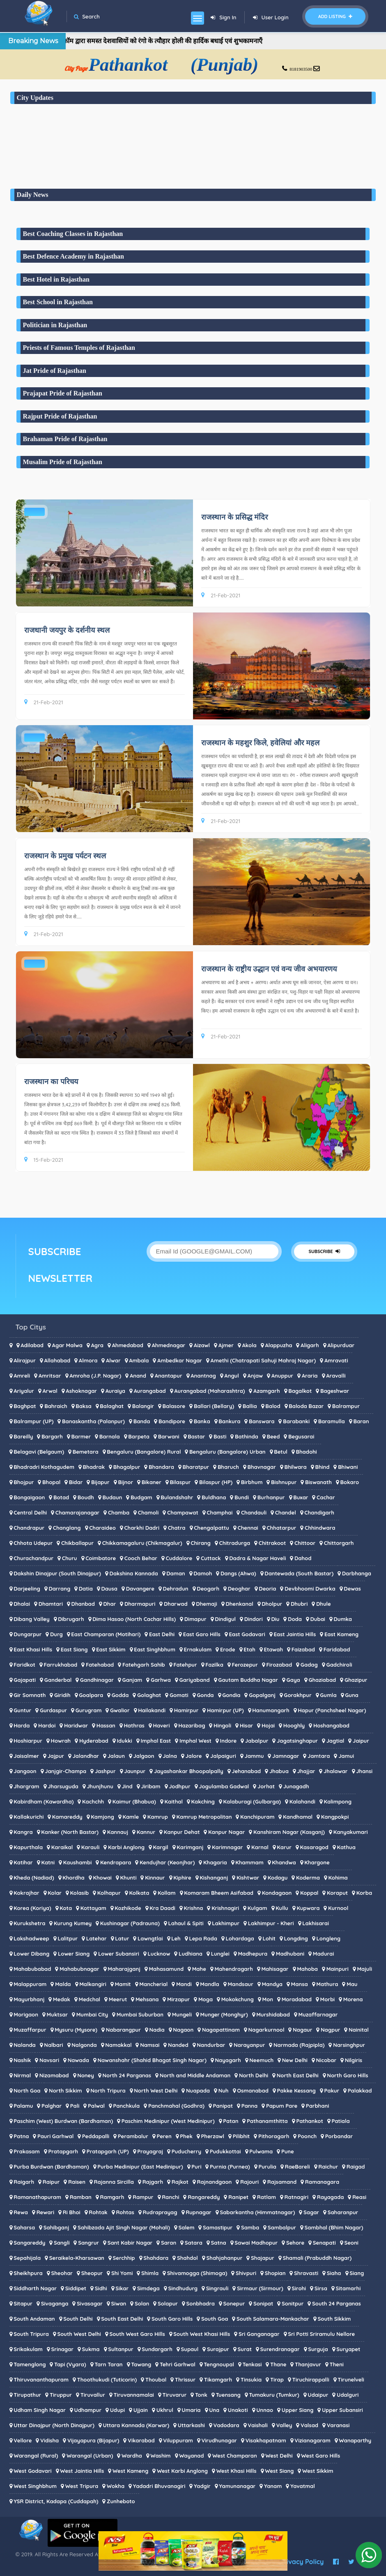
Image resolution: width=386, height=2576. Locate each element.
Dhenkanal (239, 1603)
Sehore (295, 2242)
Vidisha (49, 2440)
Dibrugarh (71, 1619)
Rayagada (330, 2197)
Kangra (23, 1832)
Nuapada (198, 2090)
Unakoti (238, 2410)
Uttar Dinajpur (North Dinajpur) (54, 2425)
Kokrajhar (26, 1892)
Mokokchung (237, 1999)
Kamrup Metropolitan (204, 1816)
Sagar (311, 2212)
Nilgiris (353, 2060)
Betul (280, 1451)
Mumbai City (92, 2014)
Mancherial (153, 1984)
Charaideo (102, 1527)
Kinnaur (155, 1877)
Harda (22, 1725)
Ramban (81, 2197)
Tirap (277, 2379)
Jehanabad (246, 1771)
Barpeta (138, 1436)
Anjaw (255, 1375)
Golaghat (149, 1695)
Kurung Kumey (73, 1923)
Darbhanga (356, 1573)
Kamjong (102, 1816)
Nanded (178, 2045)
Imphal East (155, 1740)
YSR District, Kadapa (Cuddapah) (56, 2501)
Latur (122, 1938)
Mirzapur (178, 1999)
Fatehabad (100, 1664)
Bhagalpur (126, 1467)
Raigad (356, 2166)
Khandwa (284, 1862)
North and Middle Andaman (195, 2075)
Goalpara (91, 1695)
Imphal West (195, 1740)
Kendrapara (115, 1862)
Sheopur (92, 2273)
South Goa (214, 2318)
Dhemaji (206, 1603)
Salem (186, 2227)
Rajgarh (152, 2181)
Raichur (328, 2166)
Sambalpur (282, 2227)
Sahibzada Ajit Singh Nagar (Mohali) (124, 2227)
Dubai (317, 1619)
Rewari (45, 2212)
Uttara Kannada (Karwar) (136, 2425)
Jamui (346, 1756)
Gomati (179, 1695)
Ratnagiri (296, 2197)
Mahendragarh (233, 1969)
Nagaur (302, 2029)
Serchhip (124, 2258)
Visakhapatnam (266, 2440)
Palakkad (360, 2090)
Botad (61, 1497)
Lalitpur (67, 1938)
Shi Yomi (122, 2273)
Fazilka (214, 1664)
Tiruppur (61, 2394)
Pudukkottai (225, 2151)
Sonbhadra (200, 2303)
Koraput (337, 1892)
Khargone (316, 1862)
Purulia (267, 2166)
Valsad (309, 2425)
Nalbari (53, 2045)
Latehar (96, 1938)
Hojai (268, 1725)
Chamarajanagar (77, 1512)
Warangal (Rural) (36, 2455)
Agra (97, 1345)
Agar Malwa (67, 1345)
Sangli (62, 2242)
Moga (205, 1999)
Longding (296, 1938)
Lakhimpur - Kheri (271, 1923)
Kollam (167, 1892)
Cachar (326, 1497)
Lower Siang (74, 1953)
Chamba (118, 1512)
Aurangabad (150, 1390)
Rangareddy (204, 2197)
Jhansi (364, 1771)
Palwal (96, 2105)
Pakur (332, 2090)
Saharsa (24, 2227)
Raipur (51, 2181)
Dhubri (299, 1603)
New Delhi (295, 2060)
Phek (186, 2136)
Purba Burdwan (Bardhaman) (51, 2166)
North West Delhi (155, 2090)
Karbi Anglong (126, 1847)
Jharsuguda (63, 1786)
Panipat (223, 2105)
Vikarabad (141, 2440)
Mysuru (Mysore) (76, 2029)
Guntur (22, 1710)
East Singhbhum (154, 1649)
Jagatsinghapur (297, 1740)
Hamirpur (186, 1710)
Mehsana (147, 1999)
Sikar (122, 2288)
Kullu (282, 1908)
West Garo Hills (320, 2455)
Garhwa (161, 1679)
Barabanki (296, 1421)
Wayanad (191, 2455)
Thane (278, 2364)
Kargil (160, 1847)
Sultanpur (120, 2349)
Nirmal (22, 2075)
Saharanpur (343, 2212)
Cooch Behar (140, 1558)
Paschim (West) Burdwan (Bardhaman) (63, 2121)
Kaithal (174, 1801)
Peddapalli (95, 2136)
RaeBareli (297, 2166)
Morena (353, 1999)
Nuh (223, 2090)
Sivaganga (55, 2303)
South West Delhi (79, 2334)
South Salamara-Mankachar (273, 2318)
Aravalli (335, 1375)
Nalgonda (83, 2045)
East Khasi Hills (33, 1649)
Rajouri (249, 2181)
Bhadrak (94, 1467)
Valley (284, 2425)
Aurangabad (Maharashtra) (209, 1390)
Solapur (168, 2303)
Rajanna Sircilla (114, 2181)
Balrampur (346, 1406)
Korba (364, 1892)
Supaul (190, 2349)
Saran (168, 2242)
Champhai (219, 1512)
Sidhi (101, 2288)
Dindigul (225, 1619)
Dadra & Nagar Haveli (257, 1558)
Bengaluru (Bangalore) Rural (144, 1451)
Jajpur (56, 1756)
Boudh (86, 1497)
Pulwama (261, 2151)
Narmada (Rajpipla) (299, 2045)
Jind (127, 1786)
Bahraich (55, 1406)
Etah (249, 1649)
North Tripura (107, 2090)
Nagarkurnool (266, 2029)
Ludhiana (190, 1953)
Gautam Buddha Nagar (248, 1679)
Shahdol (187, 2258)
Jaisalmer (26, 1756)
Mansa (299, 1984)
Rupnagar (198, 2212)
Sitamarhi (348, 2288)
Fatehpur (185, 1664)
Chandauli (254, 1512)
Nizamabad (54, 2075)
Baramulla (331, 1421)
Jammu (254, 1756)
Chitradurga (234, 1543)
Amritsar (50, 1375)
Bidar (76, 1482)
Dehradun (175, 1588)
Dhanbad (83, 1603)
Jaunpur (134, 1771)
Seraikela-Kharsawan (76, 2258)
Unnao (264, 2410)
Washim (160, 2455)
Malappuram (30, 1984)
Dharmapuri (139, 1603)
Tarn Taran (108, 2364)
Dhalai (22, 1603)
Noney (85, 2075)
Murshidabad (273, 2014)
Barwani (168, 1436)
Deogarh (208, 1588)
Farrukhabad (61, 1664)
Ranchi (170, 2197)
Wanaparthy (355, 2440)
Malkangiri (92, 1984)
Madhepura (252, 1953)
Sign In (223, 17)
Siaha (334, 2273)
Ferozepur (244, 1664)
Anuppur (282, 1375)
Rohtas (125, 2212)
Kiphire (182, 1877)
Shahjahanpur (225, 2258)
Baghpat (25, 1406)
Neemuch (261, 2060)
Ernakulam (198, 1649)
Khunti (128, 1877)
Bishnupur (283, 1482)
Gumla (328, 1695)
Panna (249, 2105)
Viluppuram (178, 2440)
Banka (202, 1421)
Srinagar (62, 2349)
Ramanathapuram (37, 2197)
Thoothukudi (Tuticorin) (107, 2379)
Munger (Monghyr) (224, 2014)
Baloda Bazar (306, 1406)
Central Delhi (30, 1512)
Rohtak (98, 2212)
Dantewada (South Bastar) (298, 1573)
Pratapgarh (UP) (108, 2151)
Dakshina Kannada (134, 1573)
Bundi (241, 1497)
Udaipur (318, 2394)
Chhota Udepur (33, 1543)
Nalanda (24, 2045)
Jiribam (150, 1786)
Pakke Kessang (296, 2090)
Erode (227, 1649)
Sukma (91, 2349)
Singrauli (217, 2288)
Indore (228, 1740)
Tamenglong (30, 2364)
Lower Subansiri (118, 1953)
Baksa (84, 1406)
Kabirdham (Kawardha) (44, 1801)
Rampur (143, 2197)
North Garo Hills (347, 2075)
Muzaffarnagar (318, 2014)
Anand (138, 1375)
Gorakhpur (297, 1695)
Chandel (285, 1512)
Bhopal (51, 1482)
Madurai (323, 1953)
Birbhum (252, 1482)
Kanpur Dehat (182, 1832)
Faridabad (337, 1649)
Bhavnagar (261, 1467)
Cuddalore (178, 1558)
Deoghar (239, 1588)
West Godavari (32, 2470)
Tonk (201, 2394)
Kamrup (157, 1816)
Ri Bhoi (71, 2212)
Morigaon (26, 2014)
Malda (63, 1984)
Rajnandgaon (214, 2181)
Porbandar (339, 2136)
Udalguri (347, 2394)
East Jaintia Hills (294, 1634)
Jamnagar (285, 1756)
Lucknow (159, 1953)
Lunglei (220, 1953)
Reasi (359, 2197)
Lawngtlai (150, 1938)
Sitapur (23, 2303)
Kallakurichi (29, 1816)
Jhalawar (335, 1771)
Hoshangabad (331, 1725)
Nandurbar (211, 2045)
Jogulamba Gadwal (224, 1786)
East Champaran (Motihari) (105, 1634)
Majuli (364, 1969)
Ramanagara (322, 2181)
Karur (284, 1847)
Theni (337, 2364)
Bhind (322, 1467)
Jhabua (279, 1771)
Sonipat (263, 2303)
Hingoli (222, 1725)
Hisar (246, 1725)
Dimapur (195, 1619)
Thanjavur (308, 2364)
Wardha (132, 2455)
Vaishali (258, 2425)
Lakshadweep (31, 1938)
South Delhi (77, 2318)
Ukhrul (164, 2410)
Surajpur (218, 2349)
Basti (220, 1436)
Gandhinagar (97, 1679)
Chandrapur (29, 1527)
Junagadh (296, 1786)
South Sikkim (334, 2318)
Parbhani (317, 2105)
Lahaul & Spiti (185, 1923)
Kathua (346, 1847)
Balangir (143, 1406)
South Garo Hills (172, 2318)
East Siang (74, 1649)
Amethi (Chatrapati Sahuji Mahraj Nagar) (263, 1360)
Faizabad (303, 1649)
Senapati (324, 2242)
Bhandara (161, 1467)
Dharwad (176, 1603)
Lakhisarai (315, 1923)
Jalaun (116, 1756)
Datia (86, 1588)
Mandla (209, 1984)
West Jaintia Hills (82, 2470)
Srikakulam (28, 2349)
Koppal (309, 1892)
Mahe (199, 1969)
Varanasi (338, 2425)
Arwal (49, 1390)
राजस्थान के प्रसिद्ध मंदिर (234, 517)
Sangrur (88, 2242)
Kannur (146, 1832)
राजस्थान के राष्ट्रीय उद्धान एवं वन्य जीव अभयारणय (269, 969)
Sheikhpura (28, 2273)
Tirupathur (27, 2394)
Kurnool (338, 1908)
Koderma (308, 1877)
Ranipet (238, 2197)
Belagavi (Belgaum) (39, 1451)
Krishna (193, 1908)
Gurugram (89, 1710)
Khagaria (215, 1862)
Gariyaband (194, 1679)
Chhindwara (320, 1527)
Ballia (250, 1406)
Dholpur (272, 1603)
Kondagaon (277, 1892)
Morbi (327, 1999)
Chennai (248, 1527)
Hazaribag (191, 1725)
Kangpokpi (335, 1816)
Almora (88, 1360)
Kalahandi (302, 1801)
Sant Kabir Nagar (130, 2242)
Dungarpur (27, 1634)
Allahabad (57, 1360)
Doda (295, 1619)
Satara (193, 2242)
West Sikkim (317, 2470)
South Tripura (31, 2334)
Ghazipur (356, 1679)
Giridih (62, 1695)
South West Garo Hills (137, 2334)
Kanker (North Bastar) (70, 1832)
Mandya (272, 1984)
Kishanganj (214, 1877)
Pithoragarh (273, 2136)
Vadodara (226, 2425)
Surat (245, 2349)
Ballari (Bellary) (214, 1406)
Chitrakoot (272, 1543)
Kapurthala (28, 1847)
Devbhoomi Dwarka (310, 1588)
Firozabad (279, 1664)
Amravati (336, 1360)
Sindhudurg (183, 2288)
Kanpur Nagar (226, 1832)
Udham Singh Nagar (40, 2410)
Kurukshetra (29, 1923)
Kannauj (117, 1832)
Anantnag (203, 1375)
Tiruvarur (175, 2394)
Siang (356, 2273)
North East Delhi (298, 2075)
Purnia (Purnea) (230, 2166)
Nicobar (326, 2060)
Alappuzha (278, 1345)
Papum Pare (281, 2105)
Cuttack (211, 1558)
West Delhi (278, 2455)
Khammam (249, 1862)
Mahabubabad (32, 1969)
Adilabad (32, 1345)
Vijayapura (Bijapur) (93, 2440)
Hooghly (294, 1725)
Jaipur (361, 1740)
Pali (75, 2105)
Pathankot (309, 2121)
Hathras (134, 1725)
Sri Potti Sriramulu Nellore (321, 2334)
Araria (310, 1375)
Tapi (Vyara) (70, 2364)
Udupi (117, 2410)
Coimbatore (100, 1558)
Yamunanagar (237, 2486)
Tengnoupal (219, 2364)
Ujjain (140, 2410)
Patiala (340, 2121)
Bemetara (86, 1451)
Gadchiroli (339, 1664)
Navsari (49, 2060)
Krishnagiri (225, 1908)
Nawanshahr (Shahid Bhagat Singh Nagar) (151, 2060)
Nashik (22, 2060)
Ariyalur (24, 1390)
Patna (21, 2136)
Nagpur (330, 2029)
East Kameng (341, 1634)
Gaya (293, 1679)
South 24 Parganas (336, 2303)
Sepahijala (27, 2258)
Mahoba (307, 1969)
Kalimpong (338, 1801)
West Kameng (130, 2470)
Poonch (307, 2136)
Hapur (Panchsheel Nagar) (332, 1710)
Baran (361, 1421)
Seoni (351, 2242)
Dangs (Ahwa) (238, 1573)
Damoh (202, 1573)
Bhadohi (306, 1451)
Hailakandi (151, 1710)
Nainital (359, 2029)
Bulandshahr (177, 1497)
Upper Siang (297, 2410)
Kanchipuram (257, 1816)
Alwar (113, 1360)
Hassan (105, 1725)
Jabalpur (257, 1740)
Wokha (115, 2486)
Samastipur (217, 2227)
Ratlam (266, 2197)
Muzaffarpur (30, 2029)
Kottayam (93, 1908)
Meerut (118, 1999)
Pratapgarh (63, 2151)
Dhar (109, 1603)
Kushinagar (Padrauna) (130, 1923)
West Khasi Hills (236, 2470)
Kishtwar (248, 1877)
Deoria (267, 1588)
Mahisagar (274, 1969)
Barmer (81, 1436)
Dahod (302, 1558)
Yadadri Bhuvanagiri (159, 2486)
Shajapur (262, 2258)
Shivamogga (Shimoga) (197, 2273)
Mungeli (182, 2014)
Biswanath (318, 1482)
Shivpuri (246, 2273)
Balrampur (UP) (33, 1421)
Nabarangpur (123, 2029)
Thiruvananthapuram (41, 2379)
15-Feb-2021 (43, 1159)
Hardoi (46, 1725)
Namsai (149, 2045)
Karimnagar (227, 1847)
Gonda (205, 1695)
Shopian (275, 2273)
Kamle (130, 1816)
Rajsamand (281, 2181)
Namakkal (118, 2045)
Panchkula (126, 2105)
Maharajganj (124, 1969)
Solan (142, 2303)
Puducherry (186, 2151)
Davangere (140, 1588)
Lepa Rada (203, 1938)
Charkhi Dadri (141, 1527)
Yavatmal (302, 2486)
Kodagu (278, 1877)
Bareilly (23, 1436)
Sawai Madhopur (256, 2242)
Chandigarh (319, 1512)
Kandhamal (297, 1816)
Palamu (23, 2105)
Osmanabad (253, 2090)
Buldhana (214, 1497)
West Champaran (234, 2455)
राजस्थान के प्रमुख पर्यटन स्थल (65, 855)
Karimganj (190, 1847)
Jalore (194, 1756)
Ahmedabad (127, 1345)
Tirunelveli (351, 2379)
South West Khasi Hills (201, 2334)
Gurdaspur (53, 1710)
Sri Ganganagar (259, 2334)
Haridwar (76, 1725)
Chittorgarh (339, 1543)
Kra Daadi (162, 1908)
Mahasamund (166, 1969)
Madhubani (290, 1953)
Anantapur (168, 1375)
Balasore (174, 1406)
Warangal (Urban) (90, 2455)
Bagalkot (300, 1390)
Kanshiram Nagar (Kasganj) (289, 1832)
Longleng (329, 1938)
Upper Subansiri (342, 2410)
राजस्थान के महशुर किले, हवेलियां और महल (260, 742)
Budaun (112, 1497)
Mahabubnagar (79, 1969)
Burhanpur (271, 1497)
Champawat (182, 1512)
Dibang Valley (31, 1619)
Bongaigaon (29, 1497)
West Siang (279, 2470)
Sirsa (321, 2288)
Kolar (55, 1892)
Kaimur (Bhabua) (134, 1801)
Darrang (59, 1588)
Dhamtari (51, 1603)
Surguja (318, 2349)
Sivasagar (90, 2303)
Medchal (90, 1999)
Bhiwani (348, 1467)
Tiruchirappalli (310, 2379)
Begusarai (301, 1436)
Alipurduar (340, 1345)
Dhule (323, 1603)
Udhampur (88, 2410)
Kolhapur (109, 1892)
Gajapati (25, 1679)
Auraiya (115, 1390)
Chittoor (304, 1543)
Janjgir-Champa (65, 1771)
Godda (120, 1695)
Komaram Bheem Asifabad (218, 1892)
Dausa (109, 1588)
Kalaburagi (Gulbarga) (252, 1801)
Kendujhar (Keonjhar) (167, 1862)
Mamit (123, 1984)
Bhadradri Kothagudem (44, 1467)
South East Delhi (122, 2318)
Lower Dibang (31, 1953)
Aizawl (202, 1345)
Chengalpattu (211, 1527)
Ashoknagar (81, 1390)
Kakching (203, 1801)
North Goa (27, 2090)
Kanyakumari (350, 1832)
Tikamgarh (218, 2379)
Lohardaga (239, 1938)
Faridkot (24, 1664)
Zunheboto (121, 2501)
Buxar (300, 1497)
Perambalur (133, 2136)
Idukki (124, 1740)
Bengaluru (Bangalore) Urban (227, 1451)
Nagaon (183, 2029)
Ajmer (226, 1345)
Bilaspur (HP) (215, 1482)
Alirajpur (25, 1360)
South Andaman (34, 2318)
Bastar (196, 1436)
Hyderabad (93, 1740)
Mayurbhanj (29, 1999)
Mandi (184, 1984)
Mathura (327, 1984)
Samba (250, 2227)
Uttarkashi (191, 2425)
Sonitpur (292, 2303)
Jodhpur (180, 1786)
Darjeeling (27, 1588)
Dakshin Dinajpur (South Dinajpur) (57, 1573)
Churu (69, 1558)
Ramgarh (112, 2197)
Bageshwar (334, 1390)
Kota (66, 1908)
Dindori (253, 1619)
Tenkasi (252, 2364)
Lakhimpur (225, 1923)
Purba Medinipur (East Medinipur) (140, 2166)
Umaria (191, 2410)
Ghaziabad (322, 1679)
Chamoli (148, 1512)
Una (214, 2410)
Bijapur (100, 1482)
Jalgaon (143, 1756)
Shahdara (155, 2258)
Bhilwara (295, 1467)
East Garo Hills (202, 1634)
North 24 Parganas (126, 2075)
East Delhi (162, 1634)
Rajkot (180, 2181)
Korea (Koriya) (32, 1908)
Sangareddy (29, 2242)
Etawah (273, 1649)
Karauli (90, 1847)
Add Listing (335, 16)
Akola (249, 1345)
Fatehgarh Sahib (143, 1664)
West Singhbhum (35, 2486)
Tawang (141, 2364)
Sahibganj (56, 2227)
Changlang (67, 1527)
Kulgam (257, 1908)
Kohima (338, 1877)
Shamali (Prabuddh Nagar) (317, 2258)
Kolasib (79, 1892)
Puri (196, 2166)
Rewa (21, 2212)
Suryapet (348, 2349)
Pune (287, 2151)
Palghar (51, 2105)
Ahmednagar (169, 1345)
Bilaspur (180, 1482)
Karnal (260, 1847)
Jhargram (26, 1786)
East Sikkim (110, 1649)
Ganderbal (57, 1679)
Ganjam (132, 1679)
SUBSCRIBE (324, 1251)
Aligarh (310, 1345)
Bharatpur (196, 1467)
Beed (273, 1436)
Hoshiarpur (28, 1740)
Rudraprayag (159, 2212)
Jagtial (335, 1740)
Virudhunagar (219, 2440)
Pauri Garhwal (55, 2136)
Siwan (118, 2303)
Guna (351, 1695)
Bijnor (125, 1482)
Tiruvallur (92, 2394)
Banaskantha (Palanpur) (93, 1421)
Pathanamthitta (267, 2121)
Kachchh (93, 1801)
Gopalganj (262, 1695)
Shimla (150, 2273)
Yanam (273, 2486)
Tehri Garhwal (177, 2364)
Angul (231, 1375)
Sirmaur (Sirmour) (260, 2288)
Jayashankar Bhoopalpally (188, 1771)
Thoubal (155, 2379)
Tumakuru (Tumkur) (274, 2394)
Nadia (156, 2029)
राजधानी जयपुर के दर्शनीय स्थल (67, 630)
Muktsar (57, 2014)
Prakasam (27, 2151)
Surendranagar (280, 2349)
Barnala (109, 1436)
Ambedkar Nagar (179, 1360)
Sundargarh (157, 2349)
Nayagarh (228, 2060)
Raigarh (24, 2181)
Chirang (201, 1543)
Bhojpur (24, 1482)
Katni (48, 1862)
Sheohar (62, 2273)
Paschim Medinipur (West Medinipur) (168, 2121)
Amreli (22, 1375)
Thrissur (185, 2379)
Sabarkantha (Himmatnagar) (257, 2212)
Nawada (78, 2060)
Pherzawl (212, 2136)
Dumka (343, 1619)
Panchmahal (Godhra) (176, 2105)
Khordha (73, 1877)
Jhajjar (306, 1771)
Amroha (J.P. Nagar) (95, 1375)
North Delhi (253, 2075)
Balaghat (112, 1406)
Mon (267, 1999)
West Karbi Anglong (182, 2470)
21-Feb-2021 (220, 595)
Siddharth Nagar (35, 2288)
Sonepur (234, 2303)
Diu (275, 1619)
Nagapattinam (221, 2029)
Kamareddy (67, 1816)
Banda (141, 1421)
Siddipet (75, 2288)
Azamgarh (266, 1390)
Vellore (23, 2440)
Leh (176, 1938)
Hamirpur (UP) (225, 1710)
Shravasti (306, 2273)
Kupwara (307, 1908)
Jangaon (25, 1771)
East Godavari (247, 1634)
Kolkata (139, 1892)
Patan (230, 2121)
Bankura (229, 1421)
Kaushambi (77, 1862)
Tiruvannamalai (133, 2394)
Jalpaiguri (223, 1756)
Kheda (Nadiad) (34, 1877)
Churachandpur (33, 1558)
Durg (56, 1634)
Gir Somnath (30, 1695)
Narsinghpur (349, 2045)
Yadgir (202, 2486)
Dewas (352, 1588)
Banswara (262, 1421)
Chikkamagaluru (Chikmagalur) (142, 1543)
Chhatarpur (281, 1527)
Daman (175, 1573)
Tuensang (228, 2394)
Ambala (139, 1360)
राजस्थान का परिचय (51, 1081)
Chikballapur (77, 1543)
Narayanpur (249, 2045)
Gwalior (120, 1710)
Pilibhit (241, 2136)
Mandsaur (240, 1984)
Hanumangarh (270, 1710)
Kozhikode (128, 1908)
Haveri (161, 1725)
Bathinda (246, 1436)
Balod (272, 1406)
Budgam (141, 1497)
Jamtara (319, 1756)
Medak (61, 1999)
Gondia (231, 1695)
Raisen (76, 2181)
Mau (352, 1984)
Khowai (102, 1877)
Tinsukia (251, 2379)
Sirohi (299, 2288)
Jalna (170, 1756)
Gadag (309, 1664)
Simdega (148, 2288)
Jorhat (266, 1786)
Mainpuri (337, 1969)
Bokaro (349, 1482)
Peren (163, 2136)
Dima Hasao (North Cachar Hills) (134, 1619)
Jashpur (105, 1771)
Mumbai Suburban (140, 2014)
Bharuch (228, 1467)
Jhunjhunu (100, 1786)
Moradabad (297, 1999)
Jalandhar (86, 1756)
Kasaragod (314, 1847)
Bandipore (172, 1421)
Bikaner (151, 1482)
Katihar (23, 1862)
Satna (218, 2242)
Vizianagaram (312, 2440)
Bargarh (52, 1436)
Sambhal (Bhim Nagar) (334, 2227)
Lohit (268, 1938)
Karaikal (62, 1847)
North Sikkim (65, 2090)
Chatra (177, 1527)
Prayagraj (150, 2151)
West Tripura (81, 2486)
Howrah (61, 1740)
